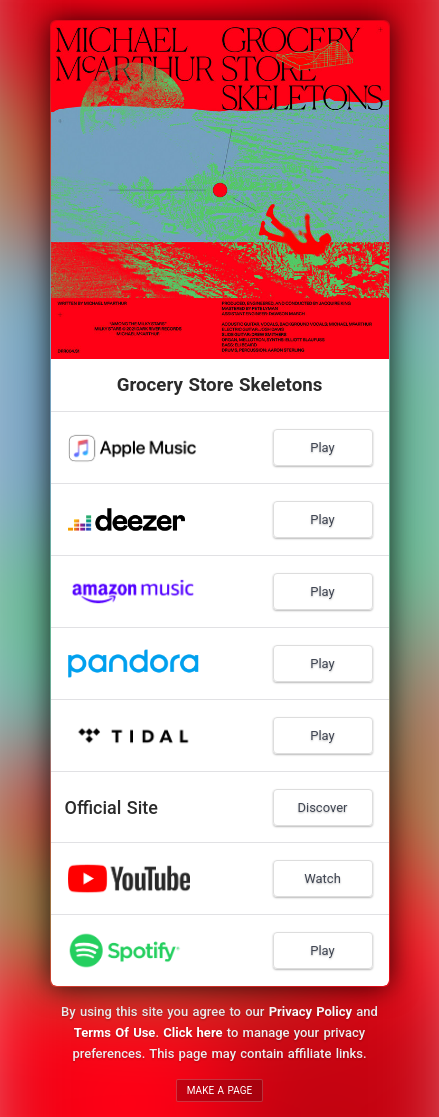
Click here (192, 1032)
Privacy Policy (310, 1011)
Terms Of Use (115, 1032)
